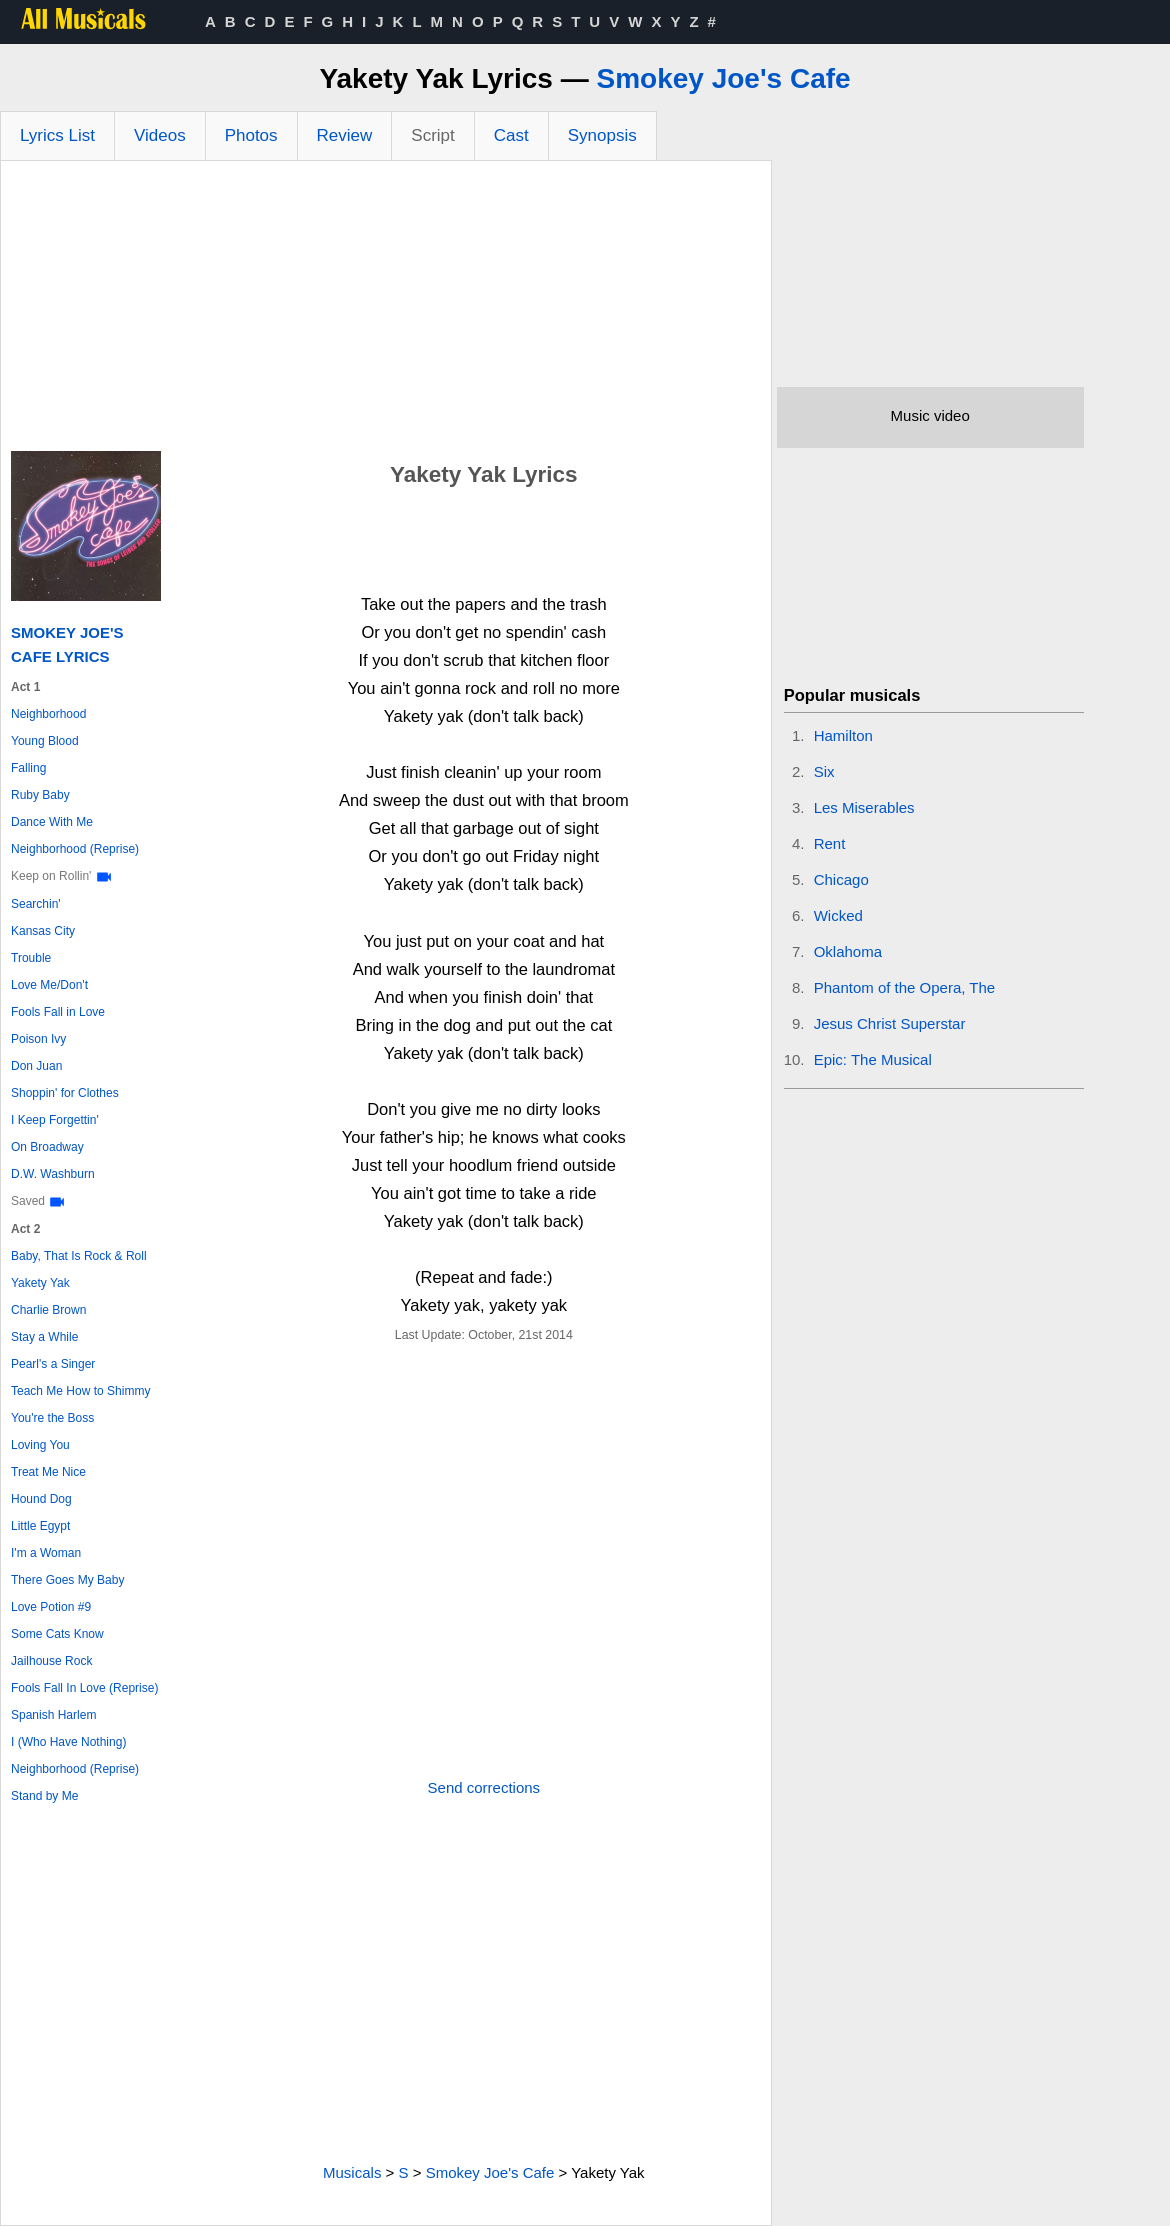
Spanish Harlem (53, 1715)
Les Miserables (864, 807)
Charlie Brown (48, 1310)
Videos (160, 135)
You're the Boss (52, 1418)
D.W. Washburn (53, 1174)
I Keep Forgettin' (55, 1120)
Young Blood (45, 741)
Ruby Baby (40, 795)
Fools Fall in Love (58, 1012)
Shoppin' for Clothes (65, 1093)
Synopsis (602, 135)
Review (345, 135)
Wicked (838, 915)
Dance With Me (52, 822)
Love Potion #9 (51, 1607)
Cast (511, 135)
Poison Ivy (38, 1039)
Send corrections (484, 1787)
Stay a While (44, 1337)
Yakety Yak (40, 1283)
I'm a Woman (46, 1553)
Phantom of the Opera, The (905, 987)
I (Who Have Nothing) (68, 1742)
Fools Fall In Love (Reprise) (84, 1688)
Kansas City (43, 931)
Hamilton (843, 735)
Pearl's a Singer (53, 1364)
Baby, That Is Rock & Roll (79, 1256)
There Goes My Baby (67, 1580)
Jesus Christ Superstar (890, 1023)
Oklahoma (848, 951)
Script (432, 135)
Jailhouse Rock (51, 1661)
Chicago (841, 879)
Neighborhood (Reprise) (75, 849)
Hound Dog (41, 1499)
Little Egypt (40, 1526)
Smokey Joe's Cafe (723, 78)
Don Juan (36, 1066)
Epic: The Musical (873, 1059)
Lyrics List (57, 135)
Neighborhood (48, 714)
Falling (28, 768)
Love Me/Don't (49, 985)
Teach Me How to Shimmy (80, 1391)
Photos (251, 135)
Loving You (40, 1445)
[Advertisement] (386, 311)
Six (824, 771)
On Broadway (47, 1147)
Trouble (31, 958)
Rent (830, 843)
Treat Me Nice (48, 1472)
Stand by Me (44, 1796)
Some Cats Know (57, 1634)
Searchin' (36, 904)
